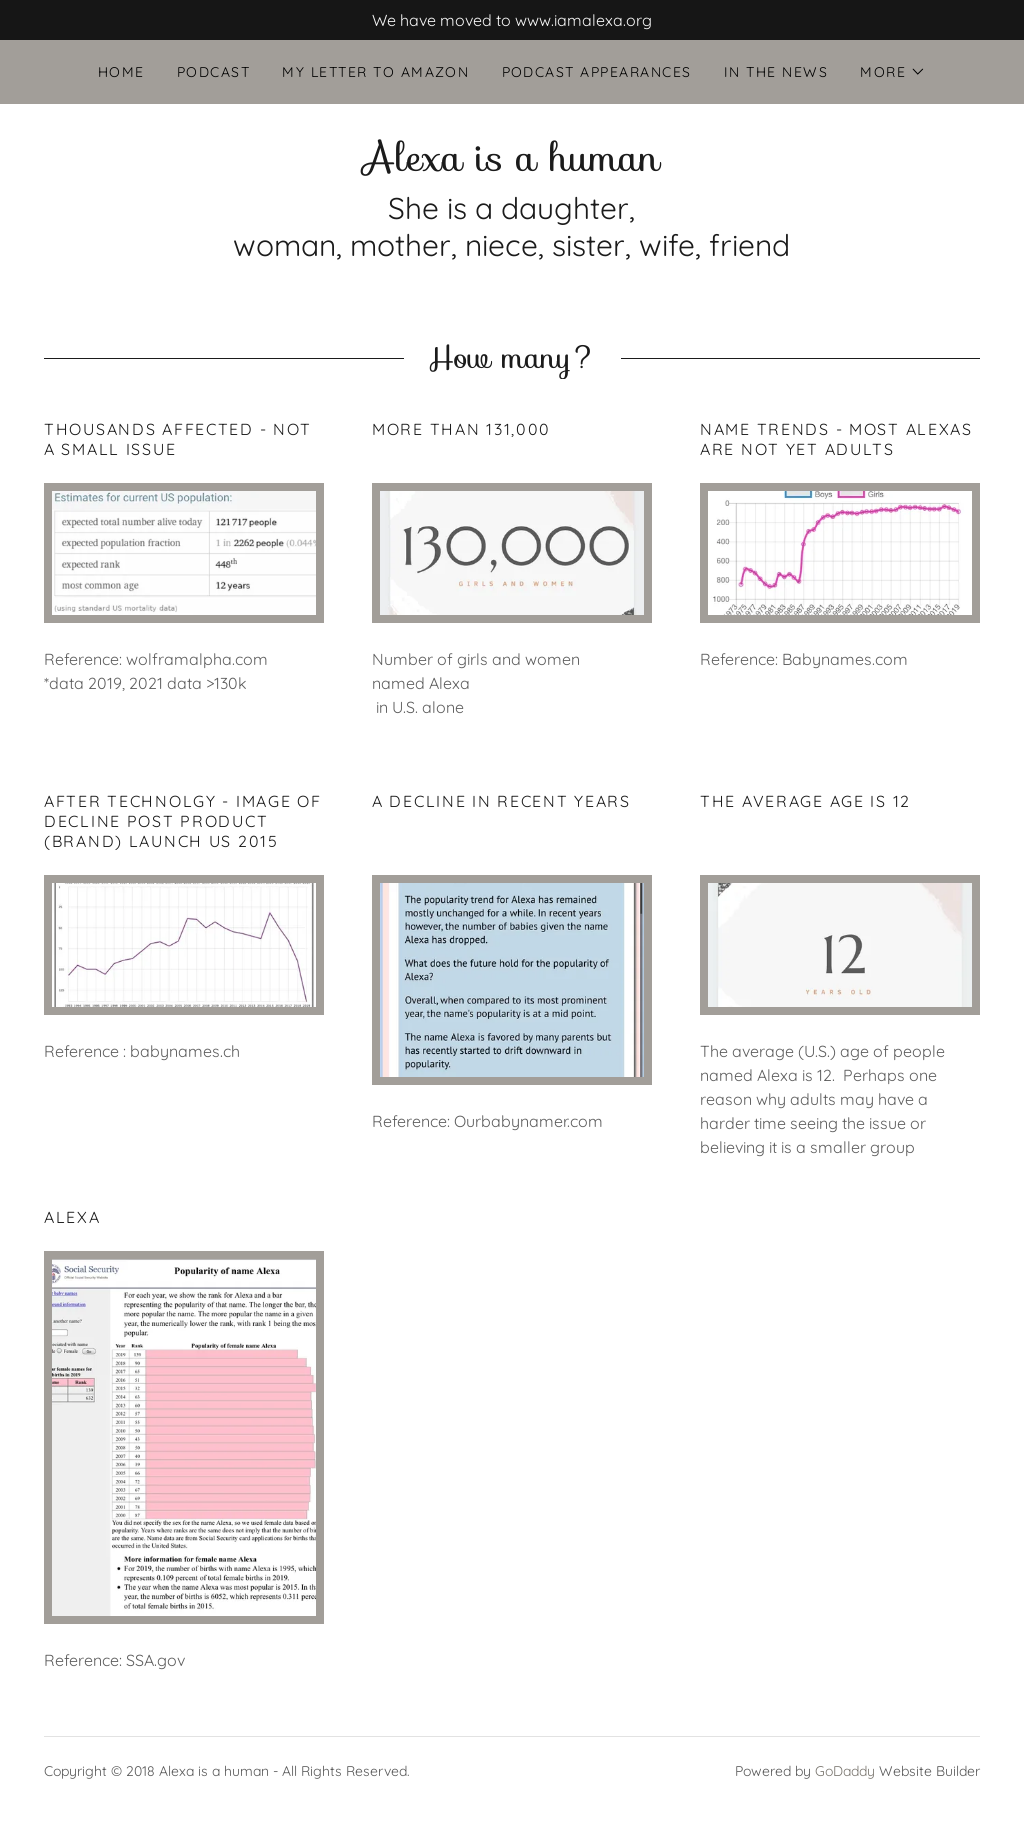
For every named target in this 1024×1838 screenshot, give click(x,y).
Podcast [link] (214, 72)
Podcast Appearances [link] (597, 72)
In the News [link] (776, 72)
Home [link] (121, 72)
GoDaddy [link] (845, 1771)
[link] (511, 165)
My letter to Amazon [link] (375, 72)
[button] (893, 72)
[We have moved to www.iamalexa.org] (512, 20)
